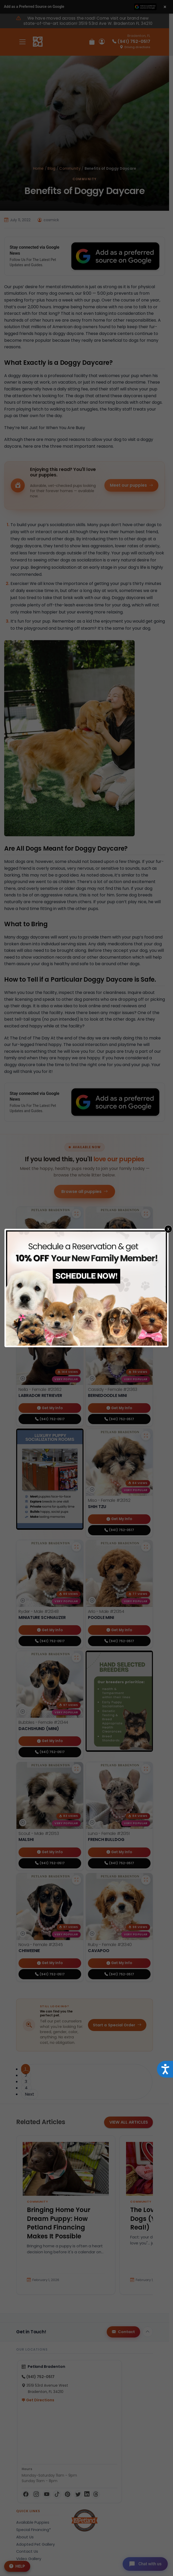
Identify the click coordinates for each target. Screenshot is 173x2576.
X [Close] (168, 1229)
